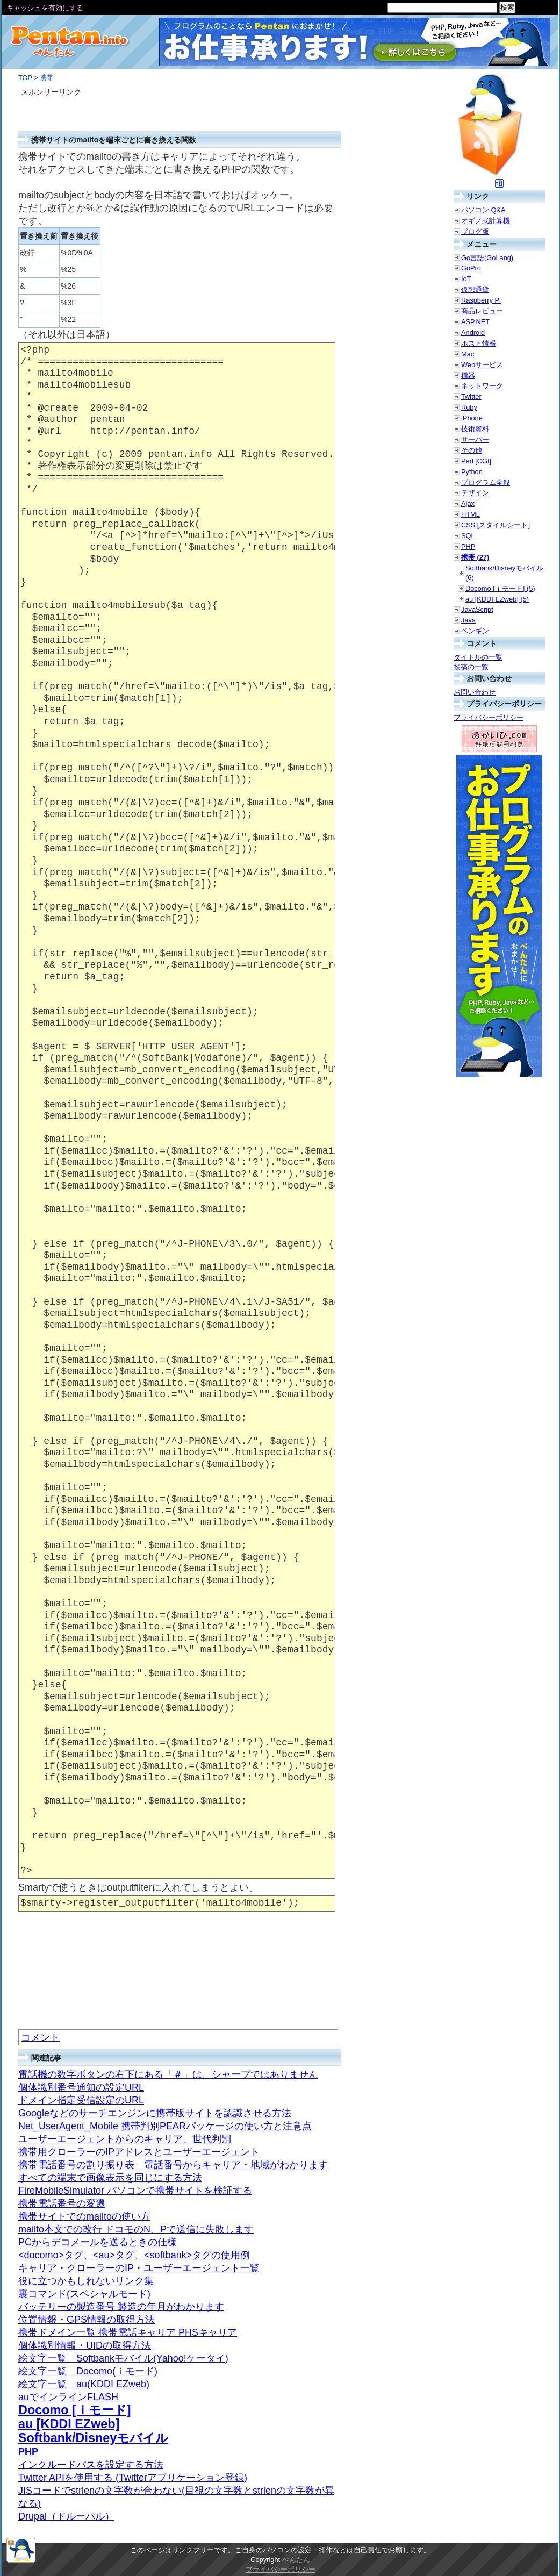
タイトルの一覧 (478, 657)
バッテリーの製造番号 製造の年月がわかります (121, 2306)
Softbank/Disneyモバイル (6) (504, 573)
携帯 (47, 78)
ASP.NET (475, 322)
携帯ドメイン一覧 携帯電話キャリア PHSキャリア (127, 2332)
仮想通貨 (475, 289)
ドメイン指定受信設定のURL (81, 2100)
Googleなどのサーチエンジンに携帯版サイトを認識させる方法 (154, 2113)
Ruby (469, 407)
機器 (468, 375)
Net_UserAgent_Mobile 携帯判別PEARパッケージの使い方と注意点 (165, 2126)
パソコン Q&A (483, 210)
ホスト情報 (478, 343)
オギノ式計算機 (485, 221)
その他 (471, 450)
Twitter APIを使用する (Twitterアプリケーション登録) (132, 2477)
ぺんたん (296, 2560)
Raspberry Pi (481, 300)
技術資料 (475, 429)
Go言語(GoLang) (487, 258)
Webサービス (482, 365)
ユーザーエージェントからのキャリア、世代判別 (124, 2139)
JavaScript (477, 609)
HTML (470, 514)
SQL (468, 536)
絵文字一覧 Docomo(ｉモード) (87, 2371)
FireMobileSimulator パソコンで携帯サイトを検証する (135, 2190)
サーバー (475, 439)
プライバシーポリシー (488, 717)
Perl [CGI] (476, 461)
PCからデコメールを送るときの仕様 (97, 2242)
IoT (466, 279)
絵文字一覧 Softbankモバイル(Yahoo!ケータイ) (123, 2358)
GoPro (471, 268)
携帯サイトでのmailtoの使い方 (84, 2216)
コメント (40, 2037)
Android (473, 332)
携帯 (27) (475, 557)
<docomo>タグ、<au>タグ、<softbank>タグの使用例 (134, 2255)
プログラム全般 (485, 482)
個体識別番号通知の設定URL (81, 2087)
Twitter (471, 396)
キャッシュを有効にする (44, 8)
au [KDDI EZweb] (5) (497, 599)
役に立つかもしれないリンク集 (86, 2281)
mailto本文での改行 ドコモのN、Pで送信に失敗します (136, 2229)
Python (472, 472)
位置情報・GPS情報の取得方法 (86, 2319)
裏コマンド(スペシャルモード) (84, 2293)
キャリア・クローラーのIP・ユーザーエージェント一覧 (139, 2268)
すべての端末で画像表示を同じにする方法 (110, 2177)
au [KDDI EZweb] (68, 2424)
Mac (467, 354)
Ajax (468, 503)
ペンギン (475, 631)
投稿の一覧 (471, 667)
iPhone (472, 418)
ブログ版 (475, 231)
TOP (25, 78)
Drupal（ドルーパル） (66, 2516)
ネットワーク (482, 386)
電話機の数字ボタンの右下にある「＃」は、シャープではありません (168, 2074)
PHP (28, 2451)
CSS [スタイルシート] (495, 525)
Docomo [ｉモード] (74, 2410)
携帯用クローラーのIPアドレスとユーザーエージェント (139, 2151)
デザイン (475, 493)
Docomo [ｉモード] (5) (500, 588)
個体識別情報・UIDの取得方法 (84, 2345)
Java (468, 620)
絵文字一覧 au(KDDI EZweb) (83, 2384)
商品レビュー (482, 311)
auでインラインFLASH (68, 2397)
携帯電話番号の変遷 (61, 2203)
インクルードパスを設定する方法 (90, 2464)
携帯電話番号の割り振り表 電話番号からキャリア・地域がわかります (173, 2164)
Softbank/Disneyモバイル (93, 2438)
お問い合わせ (475, 692)
